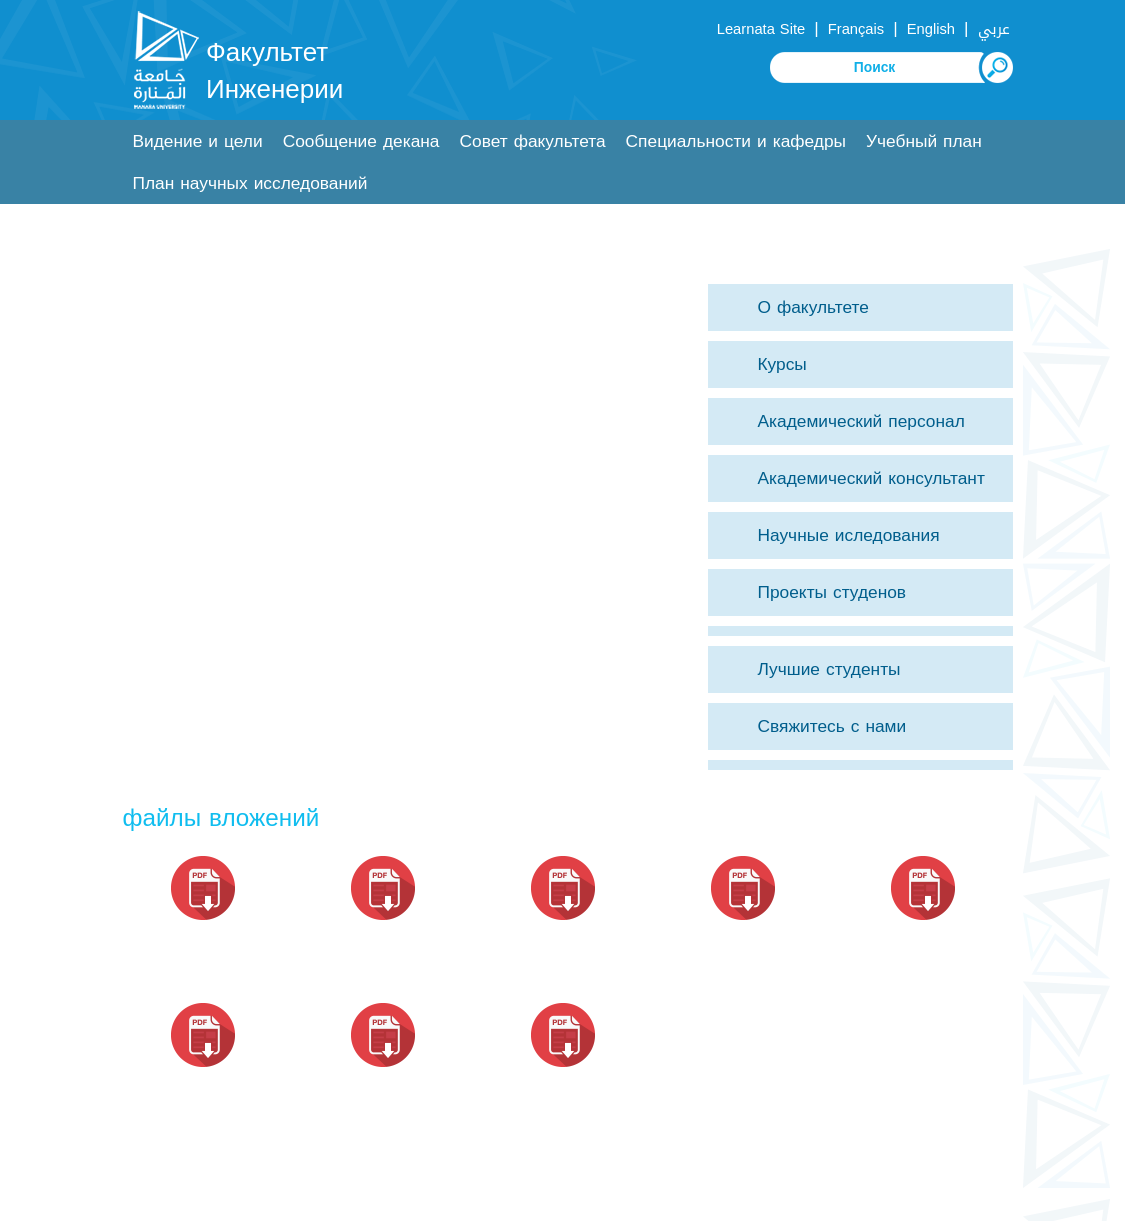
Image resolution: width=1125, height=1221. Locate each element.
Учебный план (924, 141)
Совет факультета (533, 141)
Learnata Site (761, 29)
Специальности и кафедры (736, 141)
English (931, 29)
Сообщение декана (361, 141)
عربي (994, 29)
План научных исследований (250, 183)
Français (856, 29)
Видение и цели (198, 141)
